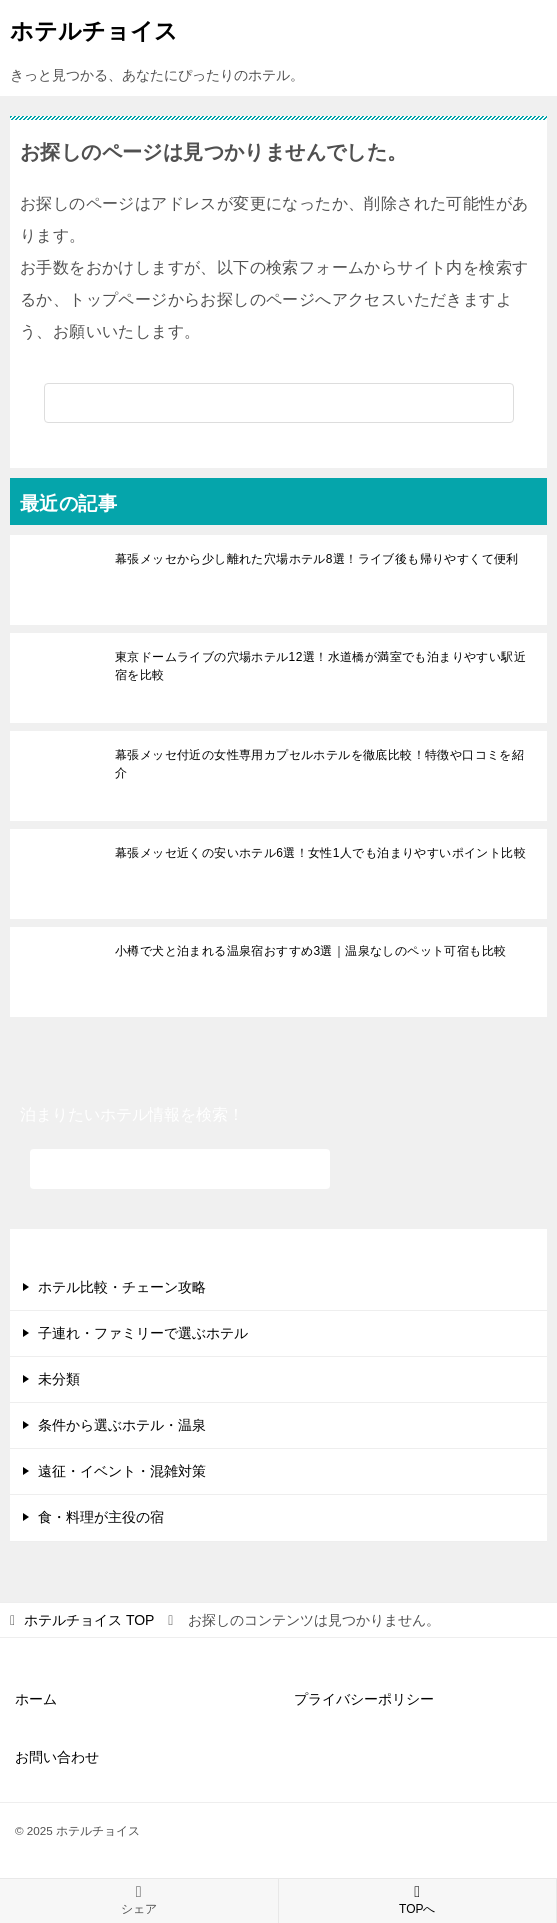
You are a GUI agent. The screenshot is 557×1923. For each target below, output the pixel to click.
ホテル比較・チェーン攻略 (122, 1287)
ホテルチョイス (94, 29)
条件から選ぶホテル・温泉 (122, 1425)
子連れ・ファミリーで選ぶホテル (143, 1333)
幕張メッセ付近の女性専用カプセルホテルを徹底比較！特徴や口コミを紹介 (319, 764)
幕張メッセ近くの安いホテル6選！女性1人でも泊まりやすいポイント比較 (320, 853)
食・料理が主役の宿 (101, 1517)
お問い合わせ (57, 1757)
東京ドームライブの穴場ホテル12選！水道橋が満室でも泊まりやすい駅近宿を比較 (320, 666)
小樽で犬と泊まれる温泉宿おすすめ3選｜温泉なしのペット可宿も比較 (310, 951)
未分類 (59, 1379)
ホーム (36, 1699)
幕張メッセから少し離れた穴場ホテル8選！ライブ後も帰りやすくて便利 (317, 559)
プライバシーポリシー (364, 1699)
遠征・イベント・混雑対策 (122, 1471)
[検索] (279, 403)
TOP (89, 1620)
